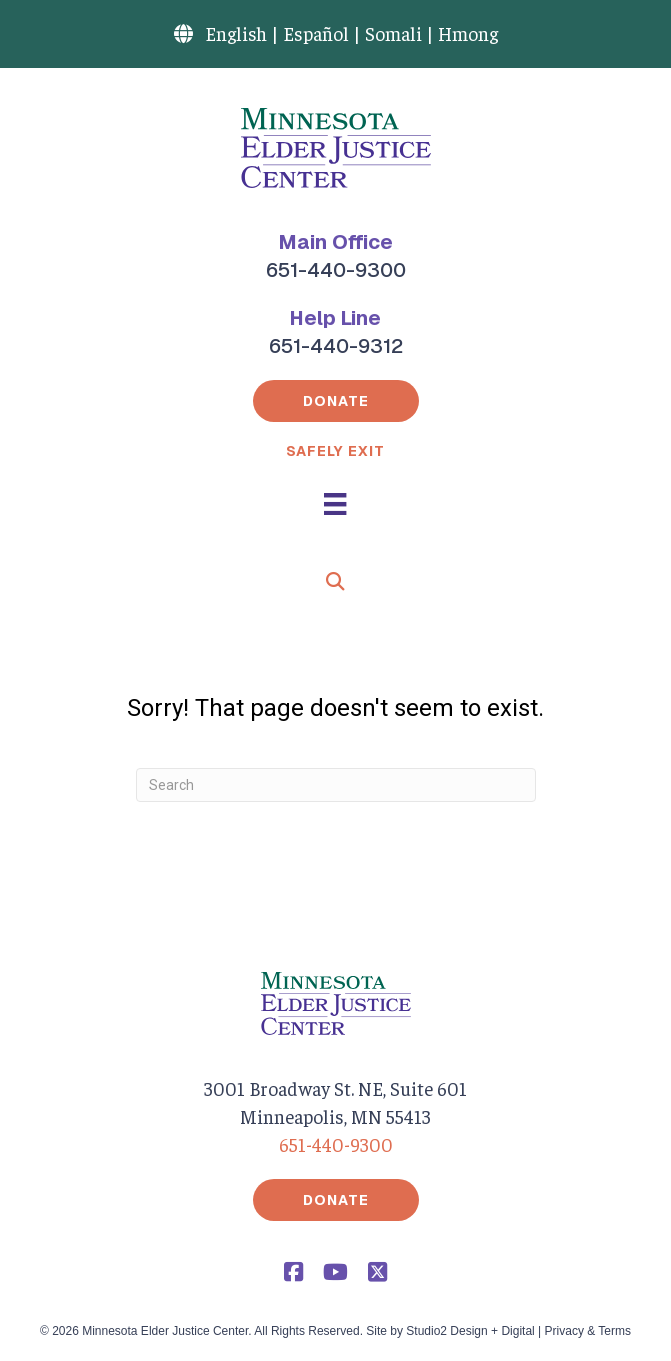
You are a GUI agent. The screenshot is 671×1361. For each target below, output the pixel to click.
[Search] (336, 785)
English (236, 33)
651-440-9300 (336, 270)
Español (316, 33)
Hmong (468, 33)
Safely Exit (335, 451)
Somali (393, 33)
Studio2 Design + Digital (470, 1331)
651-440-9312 (336, 346)
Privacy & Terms (588, 1331)
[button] (336, 401)
